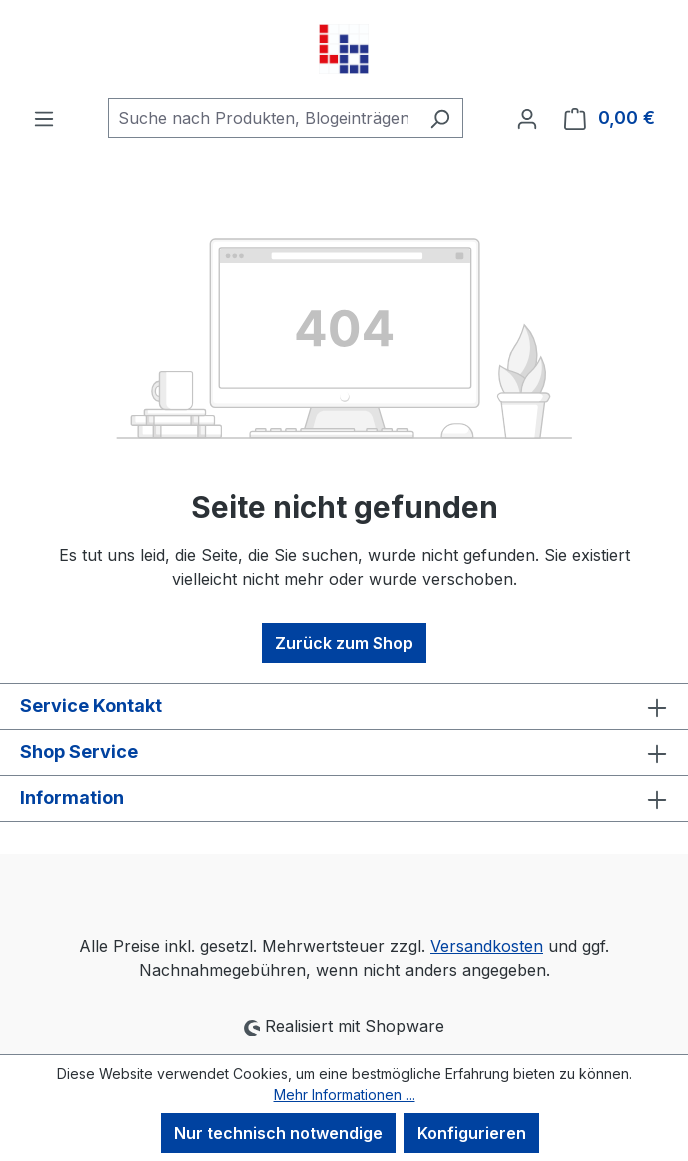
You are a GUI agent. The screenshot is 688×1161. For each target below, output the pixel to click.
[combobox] (262, 118)
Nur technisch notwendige (278, 1133)
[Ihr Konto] (527, 118)
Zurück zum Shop (344, 643)
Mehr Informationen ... (344, 1094)
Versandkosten (486, 946)
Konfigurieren (471, 1133)
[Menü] (44, 118)
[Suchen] (439, 118)
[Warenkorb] (609, 118)
